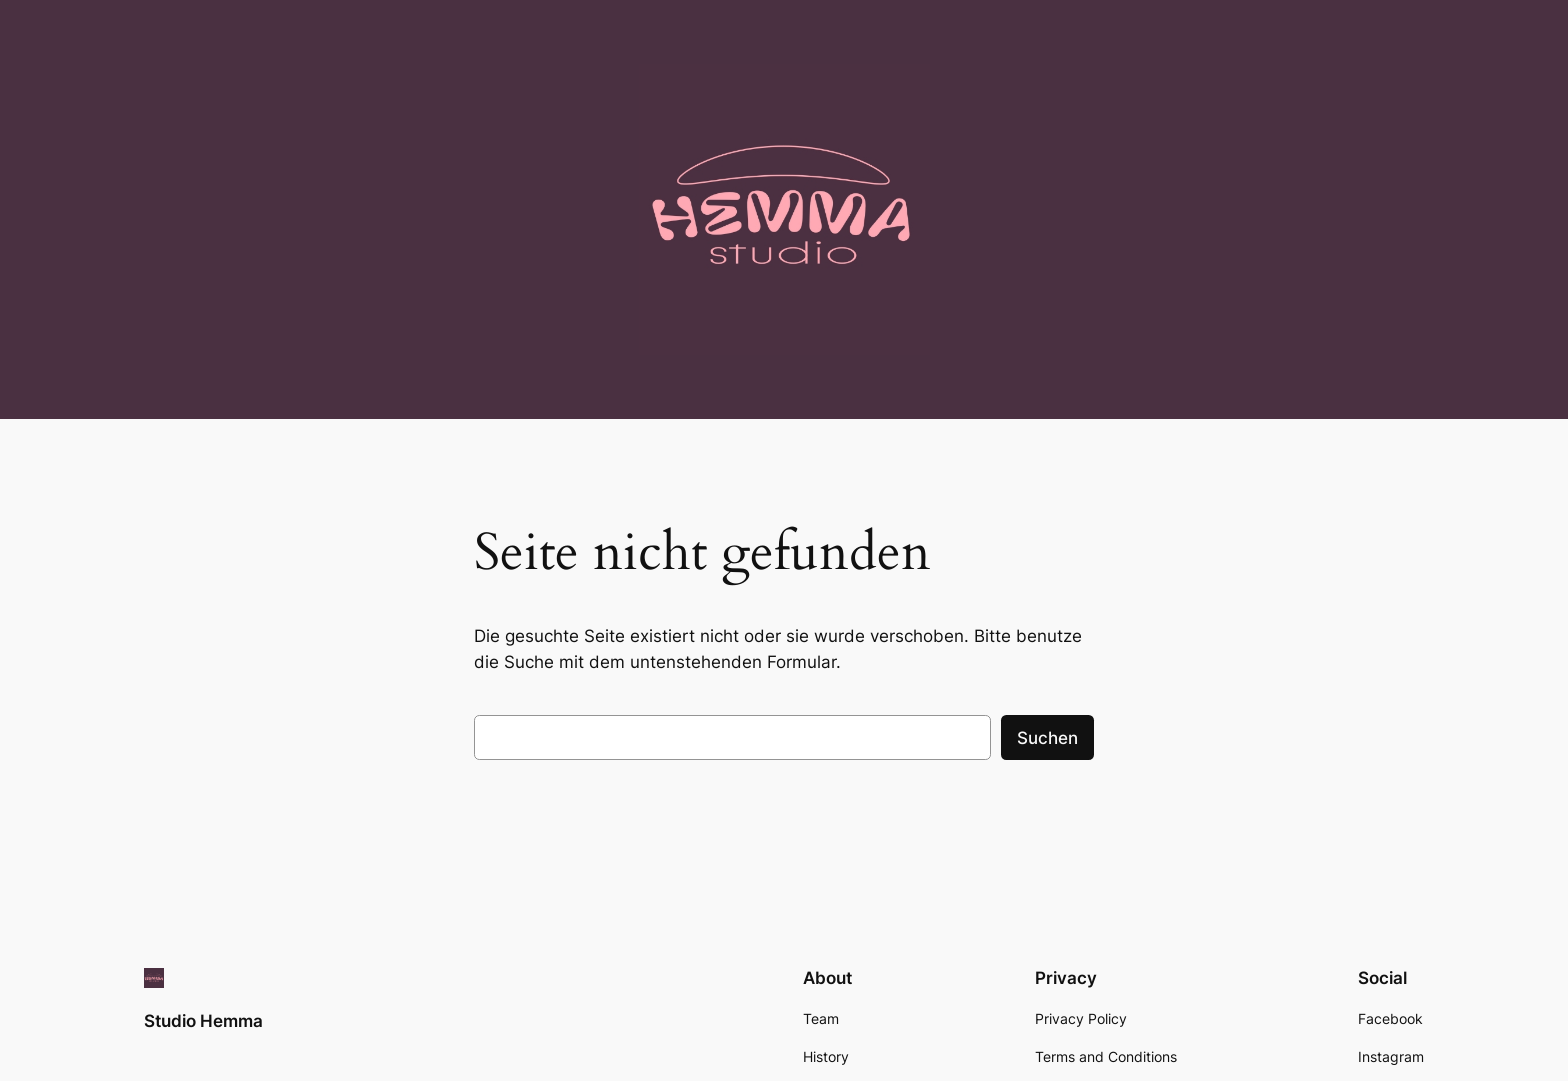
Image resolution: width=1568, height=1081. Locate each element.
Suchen (1047, 738)
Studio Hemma (203, 1021)
